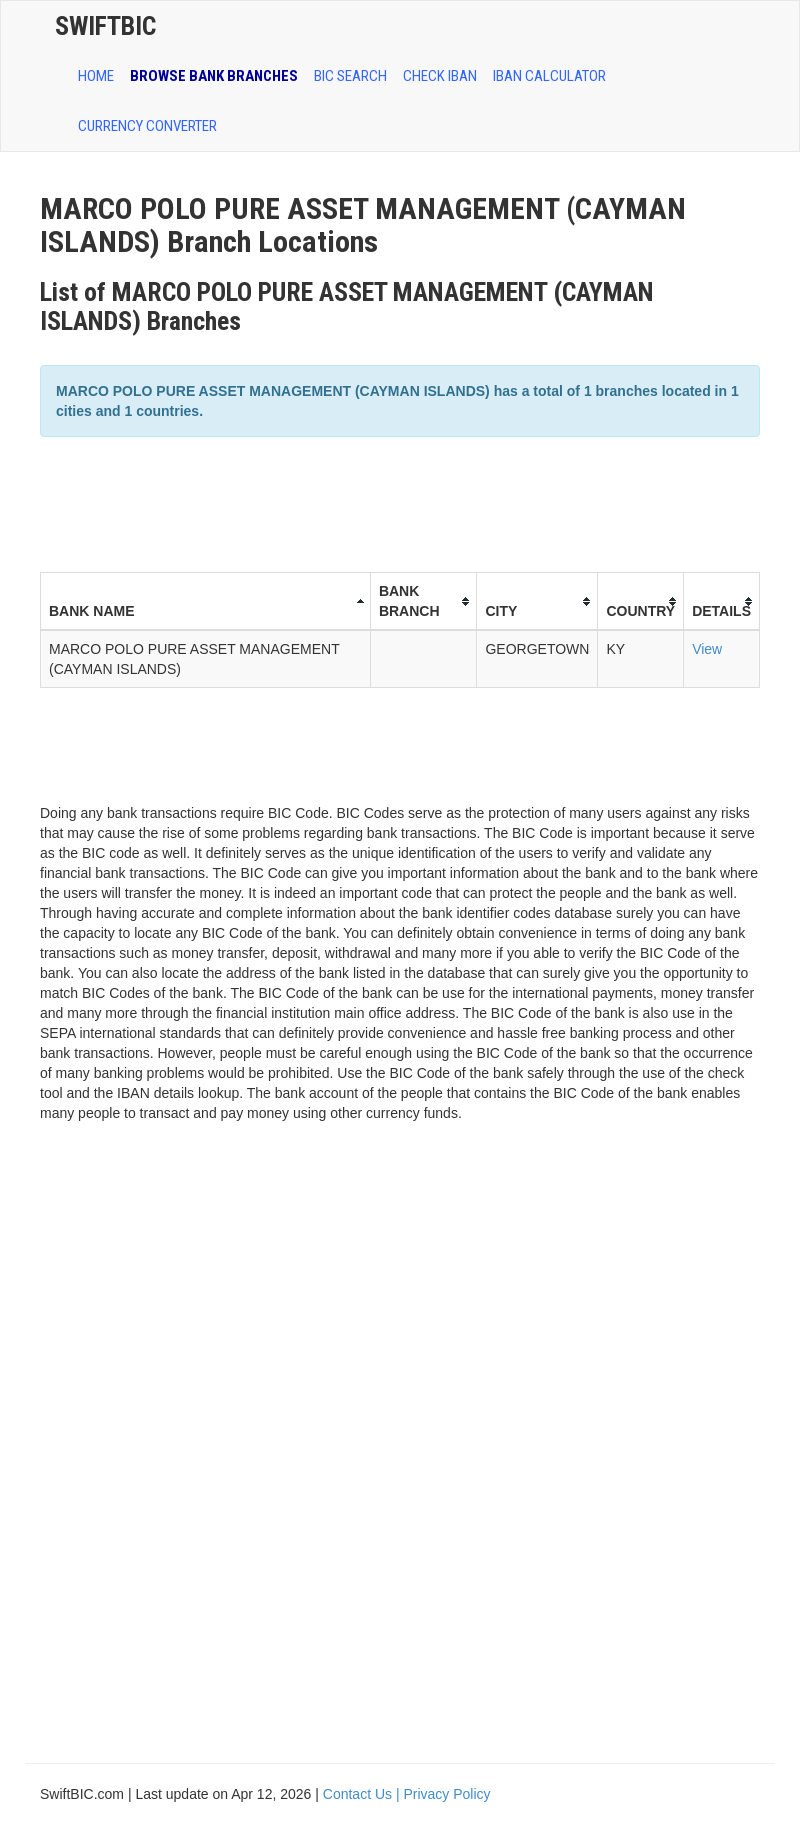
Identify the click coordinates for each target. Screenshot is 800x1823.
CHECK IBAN (440, 76)
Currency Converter (147, 126)
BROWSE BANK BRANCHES (214, 76)
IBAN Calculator (549, 76)
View (707, 649)
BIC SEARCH (350, 76)
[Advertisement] (404, 502)
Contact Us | (363, 1794)
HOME (96, 76)
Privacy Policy (446, 1794)
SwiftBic (105, 26)
